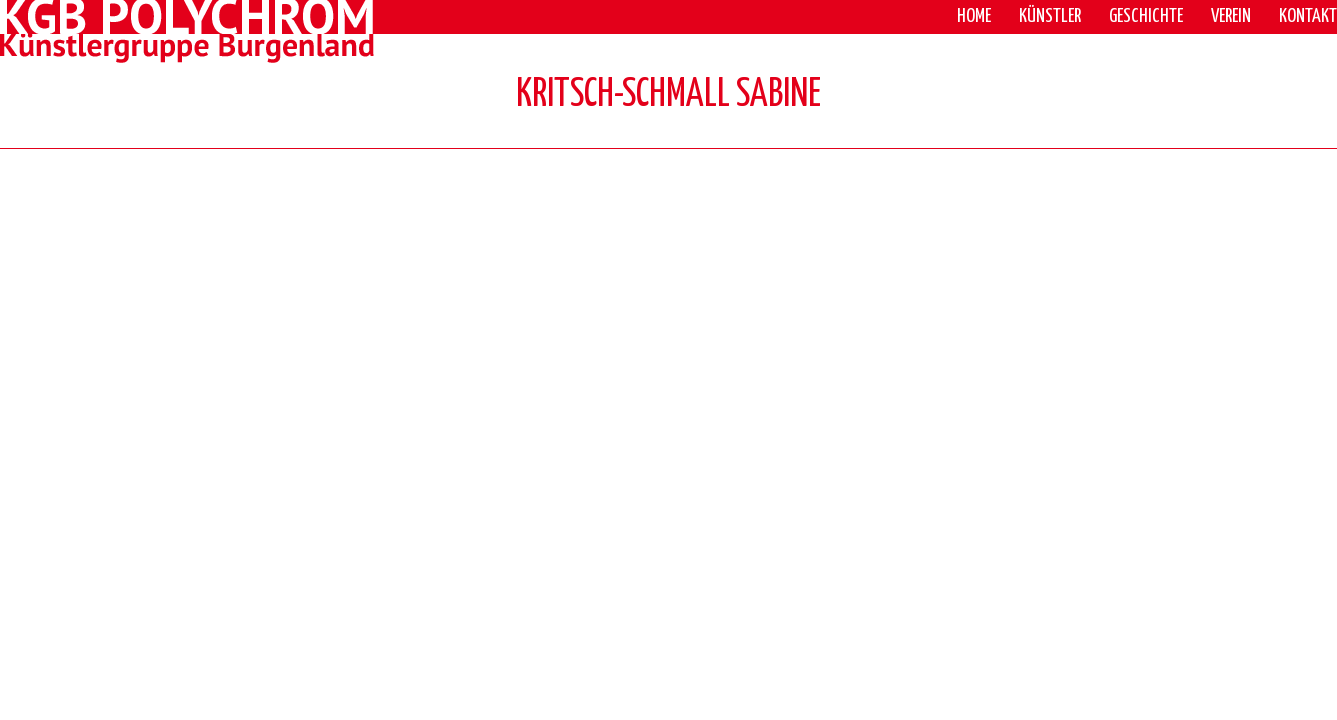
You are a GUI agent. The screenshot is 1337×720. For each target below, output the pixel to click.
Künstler (1050, 16)
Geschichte (1146, 16)
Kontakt (1308, 16)
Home (974, 16)
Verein (1231, 16)
